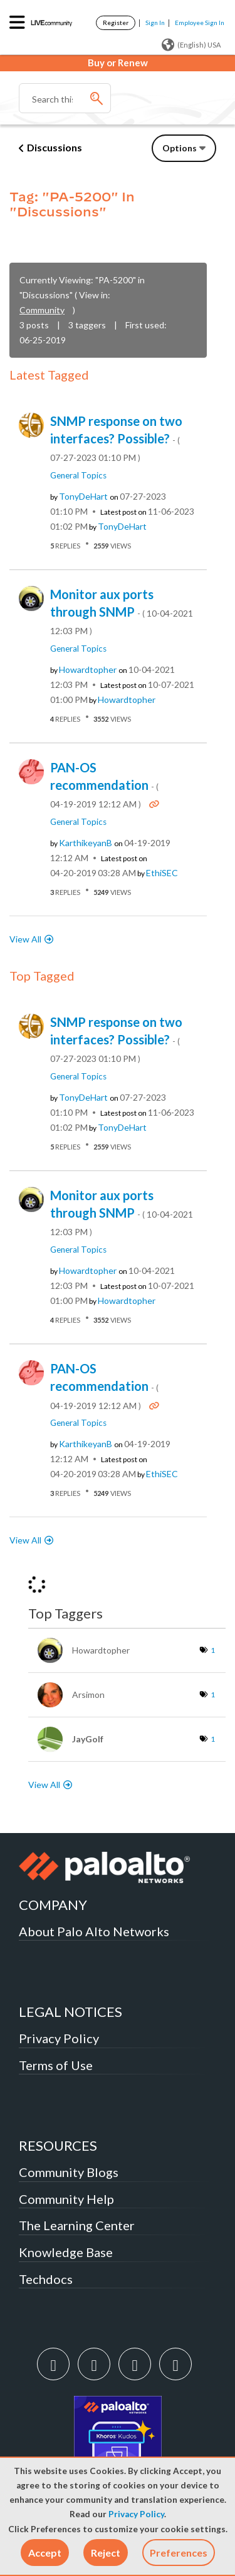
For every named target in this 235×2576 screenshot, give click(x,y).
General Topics (78, 475)
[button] (45, 2552)
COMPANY (53, 1904)
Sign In (155, 22)
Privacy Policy (136, 2514)
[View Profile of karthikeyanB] (85, 843)
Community (42, 310)
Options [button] (179, 148)
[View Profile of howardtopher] (88, 669)
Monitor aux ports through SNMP (121, 612)
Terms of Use (56, 2065)
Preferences (178, 2552)
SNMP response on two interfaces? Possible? (116, 438)
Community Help (66, 2198)
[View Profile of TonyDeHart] (83, 496)
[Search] (65, 98)
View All (25, 939)
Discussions (54, 147)
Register (115, 22)
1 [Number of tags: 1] (213, 1650)
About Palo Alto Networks (94, 1931)
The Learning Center (77, 2225)
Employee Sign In (199, 22)
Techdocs (46, 2278)
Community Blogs (68, 2171)
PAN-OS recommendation (104, 785)
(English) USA (191, 45)
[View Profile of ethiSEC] (162, 873)
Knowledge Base (66, 2252)
